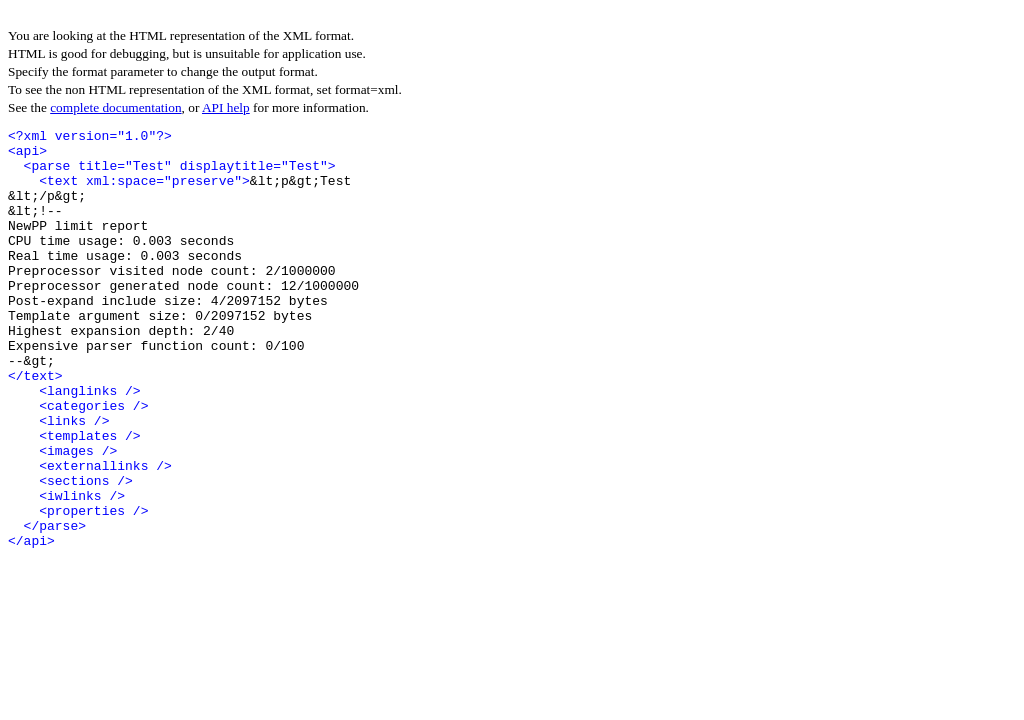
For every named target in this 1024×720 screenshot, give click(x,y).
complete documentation (115, 107)
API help (226, 107)
